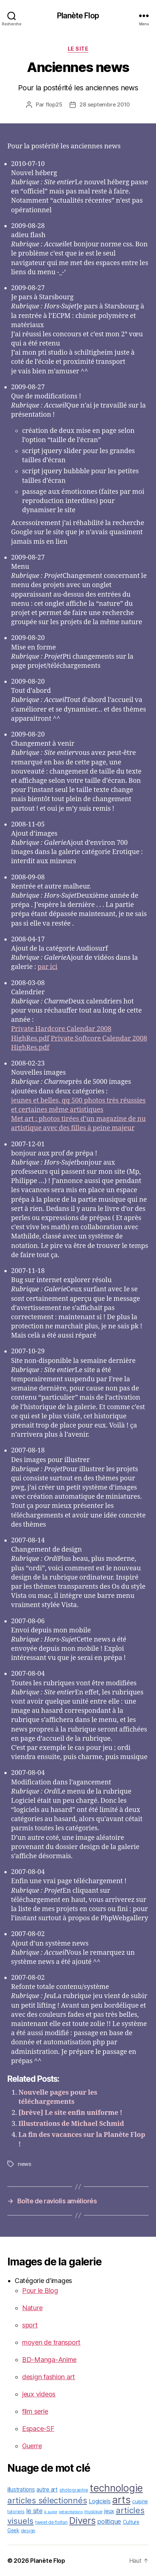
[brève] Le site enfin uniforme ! (70, 2113)
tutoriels (16, 2511)
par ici (47, 967)
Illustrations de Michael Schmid (71, 2124)
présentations (71, 2512)
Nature (32, 2308)
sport (30, 2325)
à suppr (50, 2512)
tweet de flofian (51, 2522)
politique (109, 2521)
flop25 (54, 104)
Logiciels (100, 2501)
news (24, 2163)
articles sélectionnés (47, 2500)
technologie (116, 2488)
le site (78, 49)
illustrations (21, 2489)
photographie (74, 2490)
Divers (82, 2520)
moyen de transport (51, 2342)
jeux (109, 2511)
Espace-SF (38, 2428)
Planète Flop (78, 15)
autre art (47, 2489)
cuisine (140, 2501)
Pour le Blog (40, 2290)
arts (121, 2500)
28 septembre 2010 (104, 104)
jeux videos (39, 2394)
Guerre (32, 2446)
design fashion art (48, 2377)
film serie (35, 2411)
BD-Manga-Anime (49, 2359)
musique (93, 2511)
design (28, 2530)
